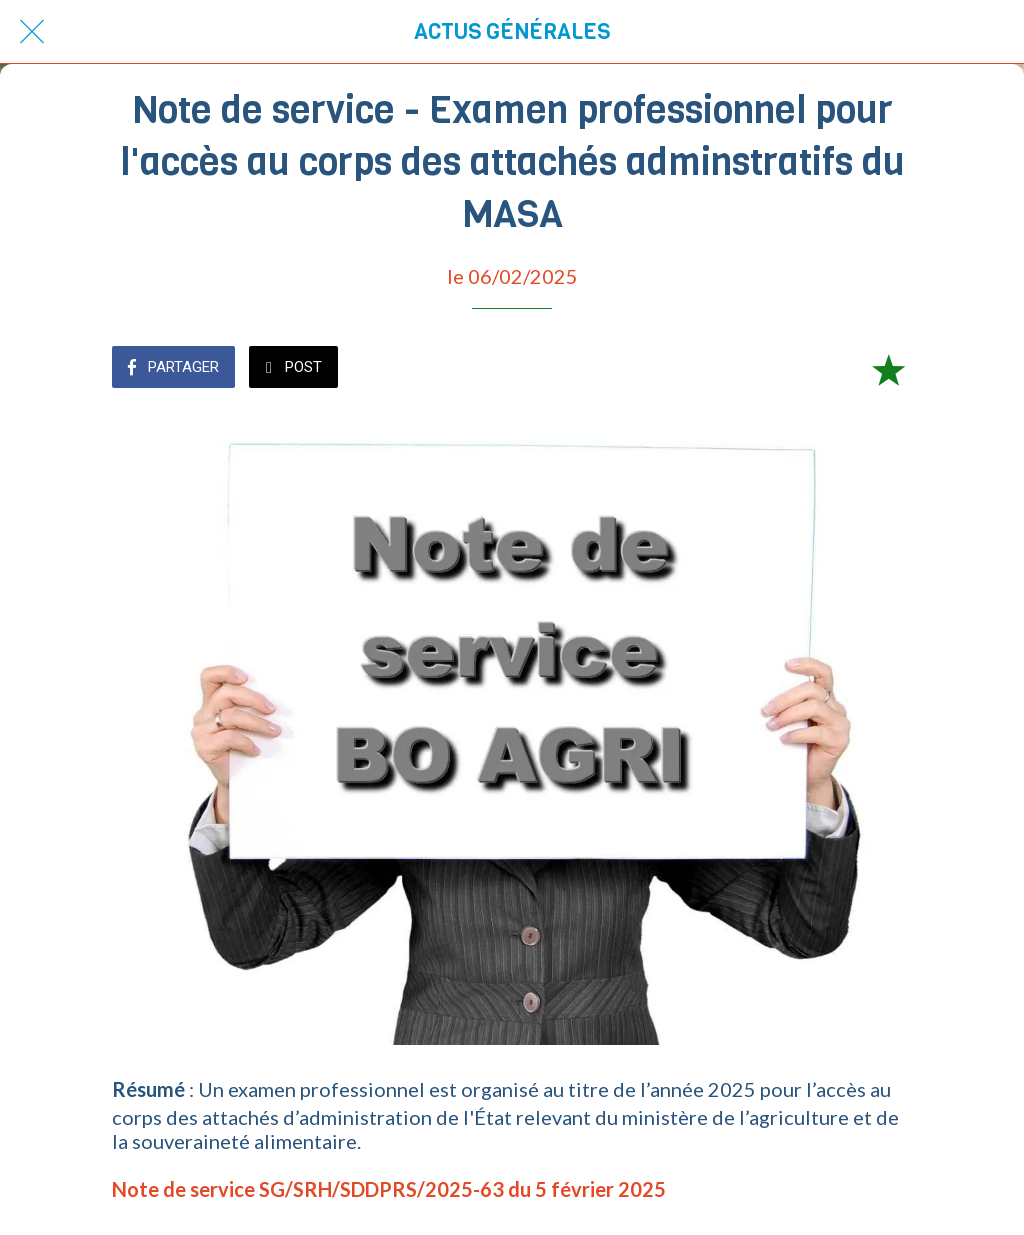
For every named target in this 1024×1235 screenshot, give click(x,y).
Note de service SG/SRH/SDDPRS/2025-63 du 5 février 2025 (389, 1189)
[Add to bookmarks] (888, 369)
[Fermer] (32, 32)
